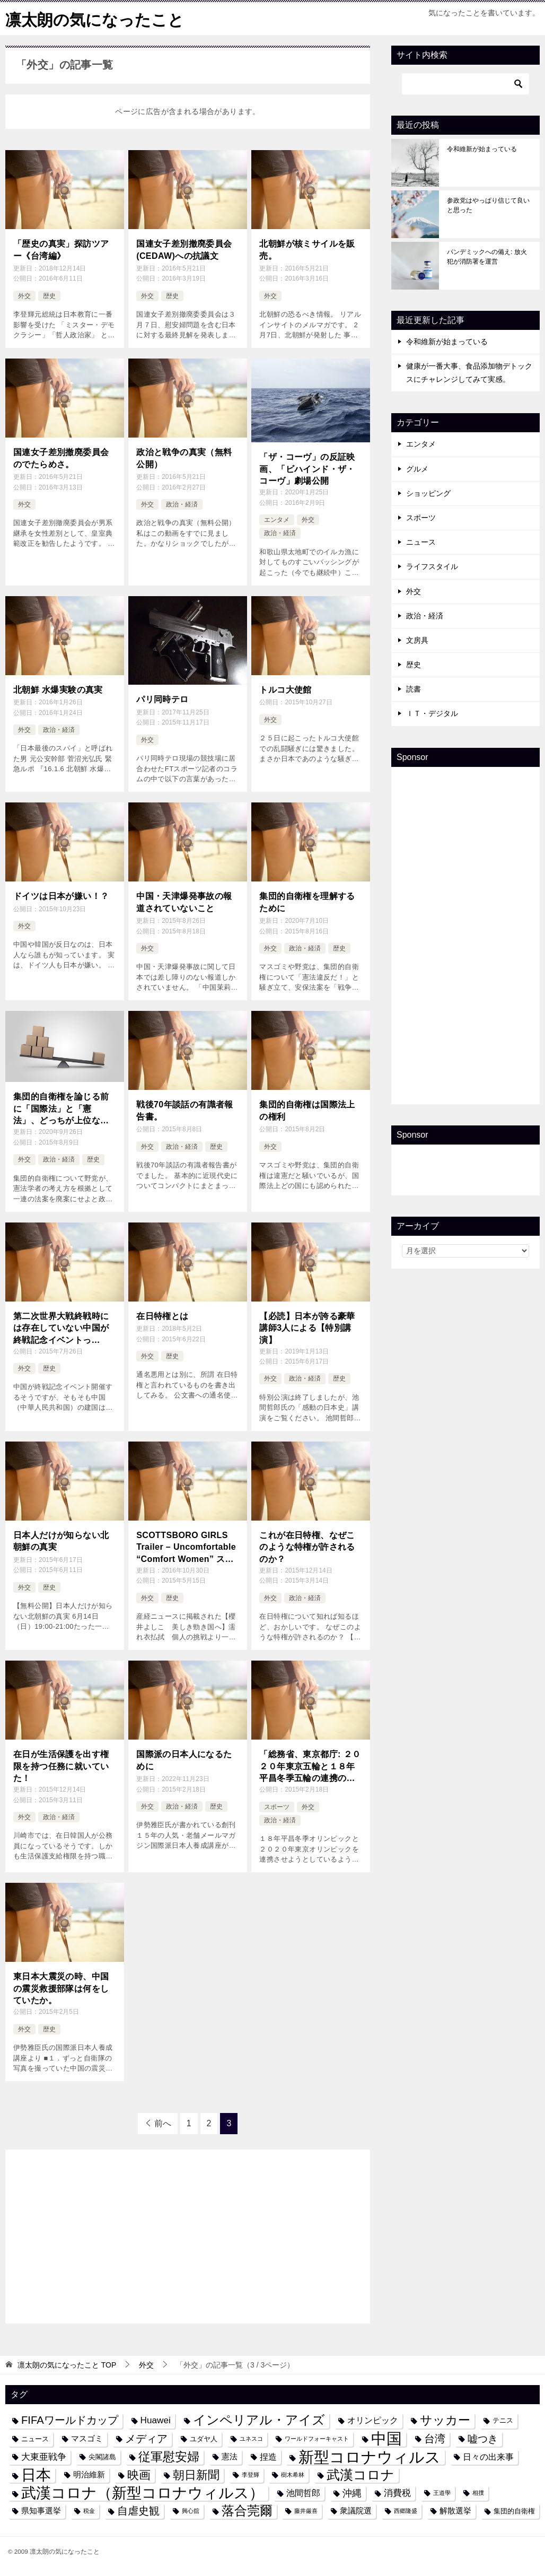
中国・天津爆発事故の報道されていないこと (184, 901)
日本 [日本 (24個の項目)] (36, 2474)
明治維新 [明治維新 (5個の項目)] (89, 2474)
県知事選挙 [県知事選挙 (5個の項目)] (41, 2510)
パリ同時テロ (162, 698)
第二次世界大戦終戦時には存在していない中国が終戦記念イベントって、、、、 (61, 1328)
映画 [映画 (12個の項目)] (139, 2474)
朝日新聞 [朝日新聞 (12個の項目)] (196, 2474)
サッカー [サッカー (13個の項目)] (445, 2419)
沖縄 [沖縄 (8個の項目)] (352, 2492)
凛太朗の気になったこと (94, 18)
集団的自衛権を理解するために (307, 901)
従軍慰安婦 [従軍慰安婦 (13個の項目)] (168, 2456)
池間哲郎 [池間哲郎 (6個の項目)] (303, 2492)
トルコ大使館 (285, 689)
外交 (24, 295)
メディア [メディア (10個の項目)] (146, 2437)
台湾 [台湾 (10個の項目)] (434, 2437)
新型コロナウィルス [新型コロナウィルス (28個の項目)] (369, 2456)
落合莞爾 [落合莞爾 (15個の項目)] (247, 2510)
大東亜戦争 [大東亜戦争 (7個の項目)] (43, 2455)
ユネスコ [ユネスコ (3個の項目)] (251, 2437)
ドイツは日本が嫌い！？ (61, 895)
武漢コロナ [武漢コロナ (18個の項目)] (360, 2474)
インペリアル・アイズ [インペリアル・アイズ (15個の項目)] (259, 2419)
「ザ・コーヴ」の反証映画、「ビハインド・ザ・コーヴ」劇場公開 (307, 468)
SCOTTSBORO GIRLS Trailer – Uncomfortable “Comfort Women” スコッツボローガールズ (186, 1547)
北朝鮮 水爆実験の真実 (58, 689)
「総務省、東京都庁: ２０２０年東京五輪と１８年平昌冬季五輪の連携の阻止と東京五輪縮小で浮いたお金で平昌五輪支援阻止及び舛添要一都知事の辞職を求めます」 (310, 1766)
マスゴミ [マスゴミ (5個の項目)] (87, 2437)
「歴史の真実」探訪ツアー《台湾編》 (61, 249)
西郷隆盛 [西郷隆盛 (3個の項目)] (405, 2510)
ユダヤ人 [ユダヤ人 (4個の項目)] (203, 2438)
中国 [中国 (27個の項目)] (386, 2438)
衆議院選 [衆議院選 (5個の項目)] (356, 2510)
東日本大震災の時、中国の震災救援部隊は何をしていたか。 (61, 1987)
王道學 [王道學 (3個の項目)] (442, 2492)
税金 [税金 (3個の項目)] (89, 2510)
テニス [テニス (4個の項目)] (503, 2420)
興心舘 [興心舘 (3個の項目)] (190, 2510)
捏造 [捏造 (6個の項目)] (268, 2455)
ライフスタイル (432, 566)
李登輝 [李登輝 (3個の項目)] (250, 2474)
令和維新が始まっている (482, 148)
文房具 (417, 639)
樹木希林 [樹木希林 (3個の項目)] (292, 2474)
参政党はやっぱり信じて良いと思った (488, 204)
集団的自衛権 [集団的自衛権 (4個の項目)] (514, 2510)
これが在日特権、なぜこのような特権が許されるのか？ (307, 1546)
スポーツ (276, 1806)
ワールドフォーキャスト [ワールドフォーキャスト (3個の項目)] (317, 2437)
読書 (413, 688)
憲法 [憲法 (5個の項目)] (230, 2455)
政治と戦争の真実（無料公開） (184, 457)
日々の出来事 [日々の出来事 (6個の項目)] (488, 2455)
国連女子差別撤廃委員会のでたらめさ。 (61, 457)
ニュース (421, 541)
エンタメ (276, 519)
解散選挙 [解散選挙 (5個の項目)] (455, 2510)
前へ (162, 2122)
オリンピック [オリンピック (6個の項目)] (372, 2419)
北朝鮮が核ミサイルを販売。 (307, 249)
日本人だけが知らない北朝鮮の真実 (61, 1540)
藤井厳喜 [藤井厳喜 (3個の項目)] (306, 2510)
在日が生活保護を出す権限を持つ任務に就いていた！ (61, 1765)
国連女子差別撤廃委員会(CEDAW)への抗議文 (184, 249)
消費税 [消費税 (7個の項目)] (397, 2492)
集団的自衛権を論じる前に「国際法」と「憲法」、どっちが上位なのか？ (61, 1108)
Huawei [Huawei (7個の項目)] (155, 2419)
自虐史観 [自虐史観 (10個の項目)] (138, 2510)
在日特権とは (162, 1315)
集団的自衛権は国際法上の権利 (307, 1109)
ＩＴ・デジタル (432, 713)
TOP (66, 2364)
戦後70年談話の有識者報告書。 (184, 1109)
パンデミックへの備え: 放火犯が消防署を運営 (487, 256)
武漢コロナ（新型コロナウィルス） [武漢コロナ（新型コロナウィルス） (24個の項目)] (142, 2492)
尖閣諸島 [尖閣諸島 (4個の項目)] (102, 2456)
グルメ (417, 468)
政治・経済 (182, 504)
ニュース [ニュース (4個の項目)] (35, 2438)
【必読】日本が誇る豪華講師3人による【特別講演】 (307, 1327)
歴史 (49, 295)
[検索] (465, 83)
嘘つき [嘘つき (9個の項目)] (483, 2437)
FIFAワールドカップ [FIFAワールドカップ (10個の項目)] (69, 2419)
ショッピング (428, 492)
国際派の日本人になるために (184, 1759)
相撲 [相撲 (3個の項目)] (478, 2492)
